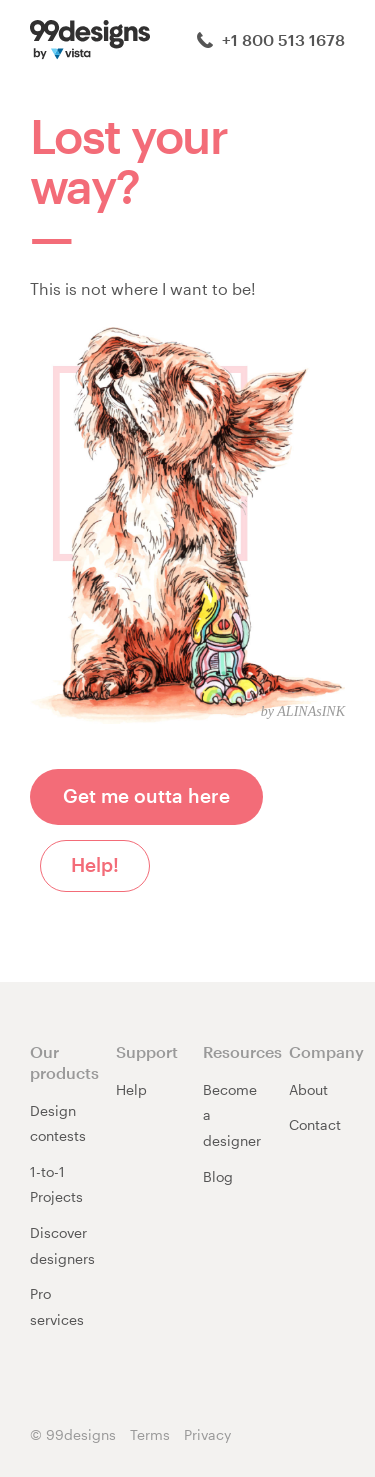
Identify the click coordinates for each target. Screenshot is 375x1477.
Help (131, 1089)
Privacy (207, 1434)
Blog (218, 1176)
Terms (150, 1434)
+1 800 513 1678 (271, 39)
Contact (315, 1124)
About (308, 1089)
